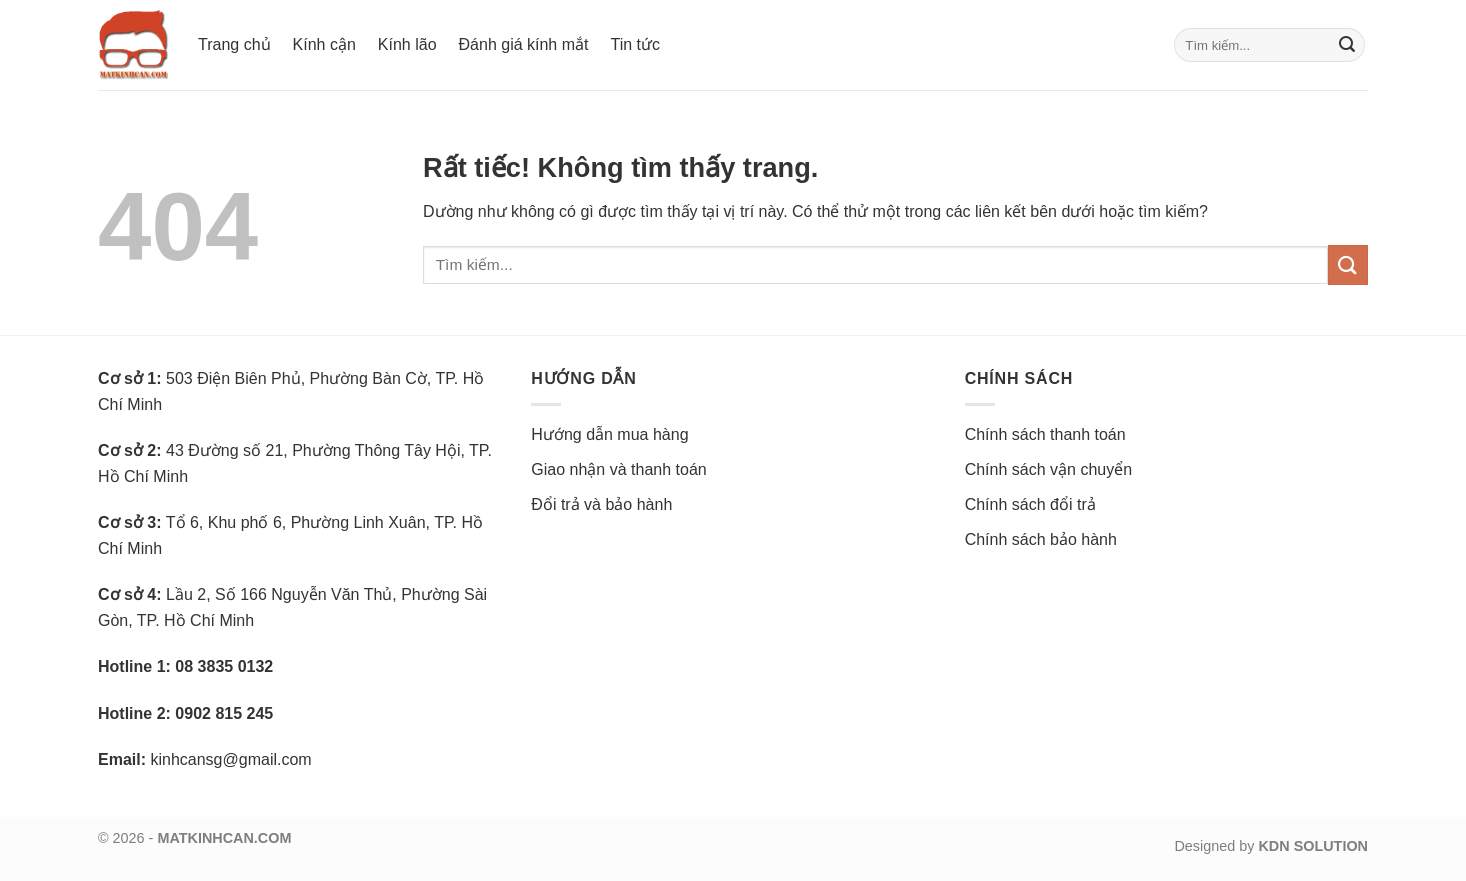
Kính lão (407, 44)
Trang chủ (234, 44)
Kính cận (324, 44)
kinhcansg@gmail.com (230, 759)
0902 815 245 (224, 713)
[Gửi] (1347, 45)
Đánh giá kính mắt (524, 44)
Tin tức (635, 44)
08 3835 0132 (224, 666)
